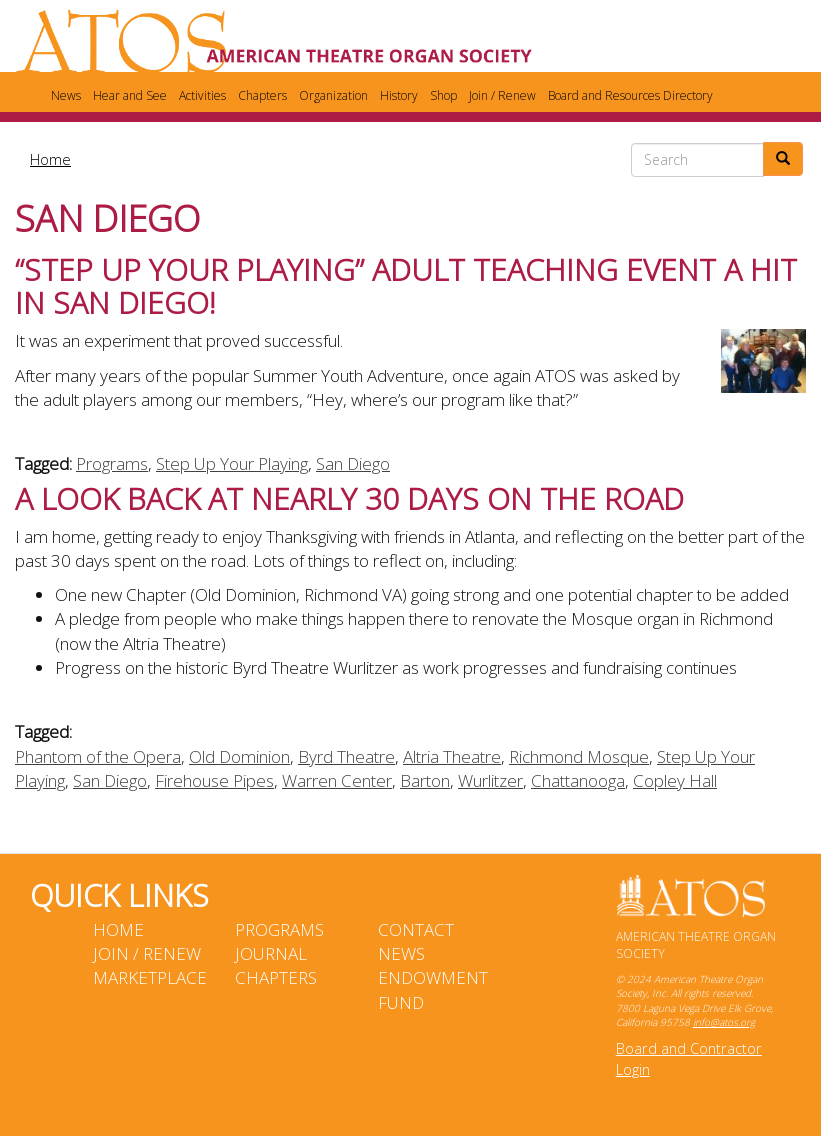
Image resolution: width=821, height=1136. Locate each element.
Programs (112, 463)
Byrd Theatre (346, 756)
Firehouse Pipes (214, 780)
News (66, 95)
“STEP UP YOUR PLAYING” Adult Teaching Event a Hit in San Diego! (406, 286)
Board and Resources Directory (630, 95)
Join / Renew (502, 95)
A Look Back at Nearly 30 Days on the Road (349, 498)
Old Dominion (239, 756)
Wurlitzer (490, 780)
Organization (333, 95)
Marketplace (150, 977)
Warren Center (337, 780)
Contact (416, 929)
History (399, 95)
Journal (271, 953)
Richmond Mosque (579, 756)
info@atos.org (724, 1022)
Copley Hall (675, 780)
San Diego (353, 463)
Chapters (262, 95)
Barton (425, 780)
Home (50, 159)
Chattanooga (578, 780)
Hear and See (130, 95)
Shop (443, 95)
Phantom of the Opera (98, 756)
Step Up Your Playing (232, 463)
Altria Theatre (452, 756)
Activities (202, 95)
